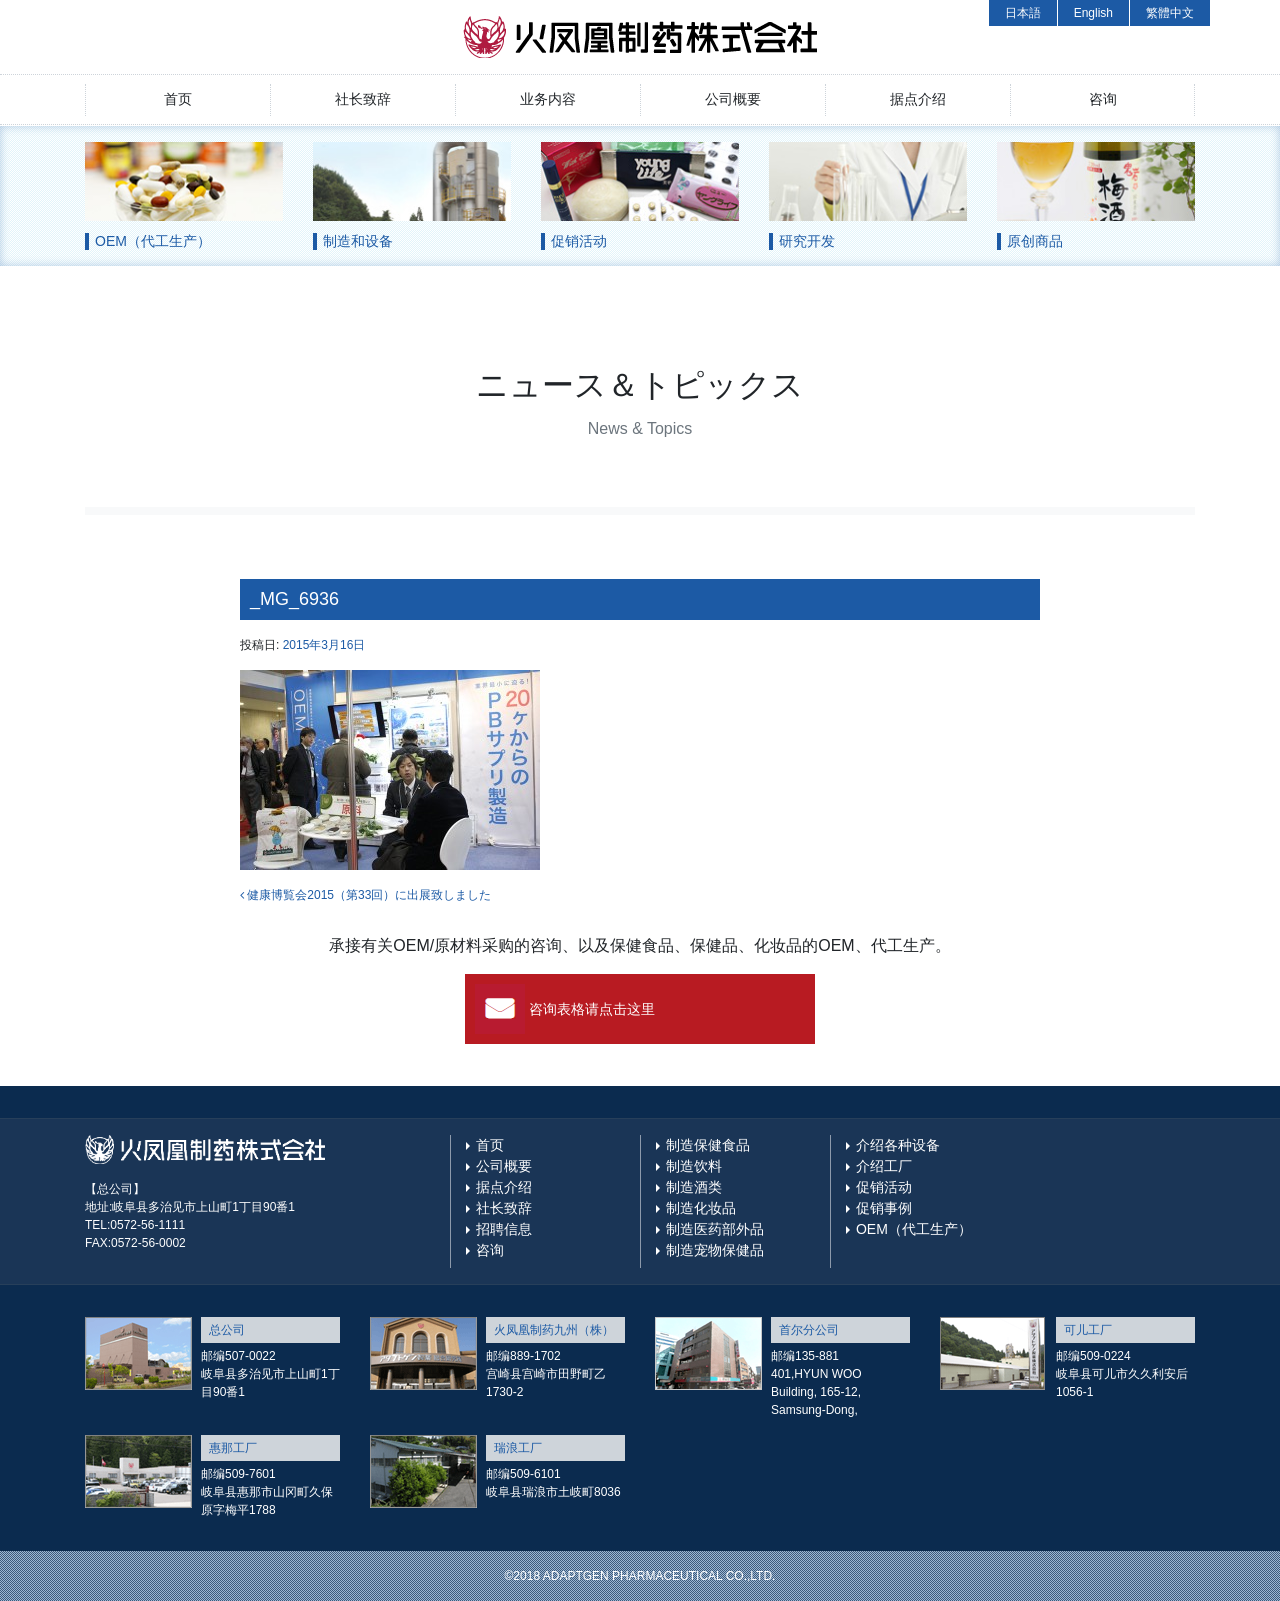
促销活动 (884, 1187)
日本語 (1023, 13)
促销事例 (884, 1208)
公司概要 (733, 99)
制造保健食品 (708, 1145)
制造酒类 (694, 1187)
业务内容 (548, 99)
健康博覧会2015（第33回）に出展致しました (365, 895)
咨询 (1103, 99)
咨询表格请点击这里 (592, 1009)
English (1093, 13)
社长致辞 (363, 99)
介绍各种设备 (898, 1145)
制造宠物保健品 (715, 1250)
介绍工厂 (884, 1166)
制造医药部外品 (715, 1229)
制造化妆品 (701, 1208)
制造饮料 (694, 1166)
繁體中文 (1170, 13)
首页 (178, 99)
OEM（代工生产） (914, 1229)
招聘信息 (504, 1229)
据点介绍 (918, 99)
